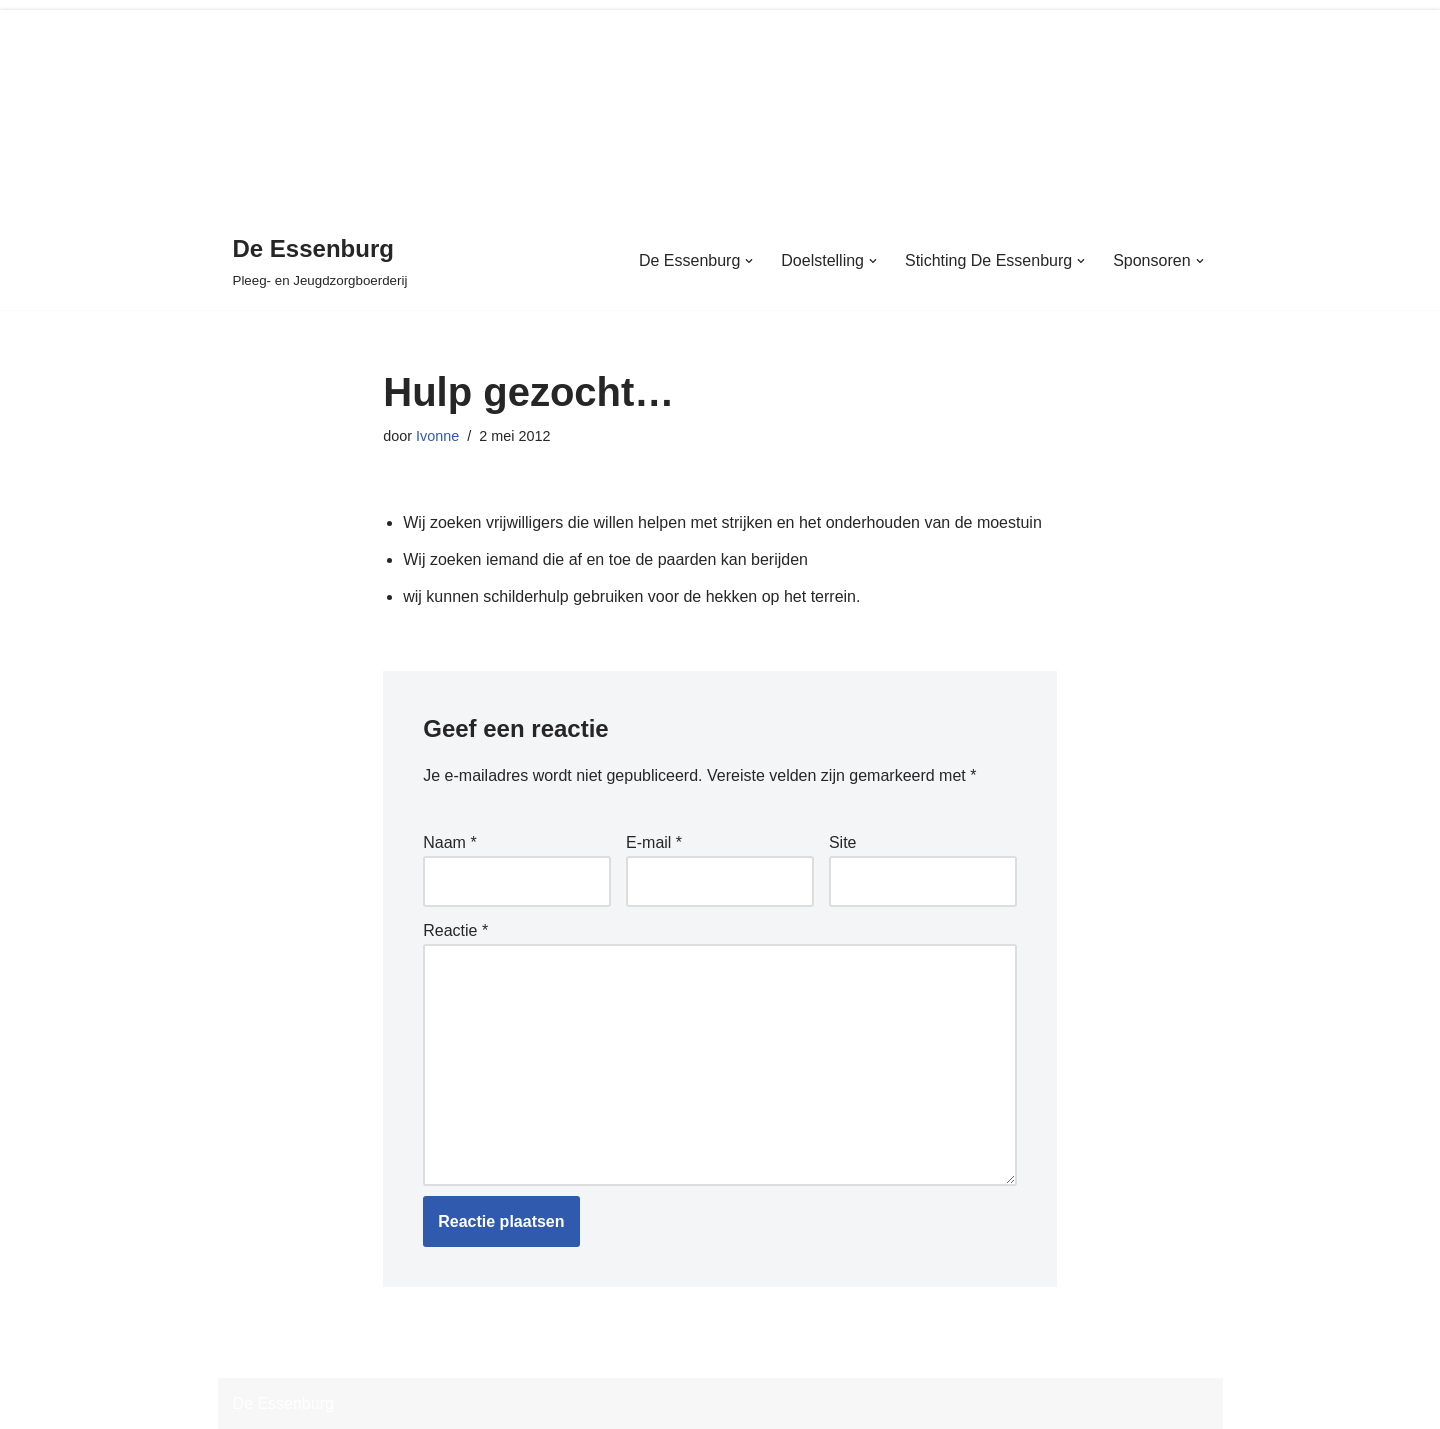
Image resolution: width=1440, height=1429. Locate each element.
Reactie (455, 930)
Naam (449, 842)
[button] (749, 261)
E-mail (654, 842)
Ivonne (437, 436)
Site (843, 842)
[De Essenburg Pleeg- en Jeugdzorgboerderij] (320, 260)
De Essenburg (283, 1403)
